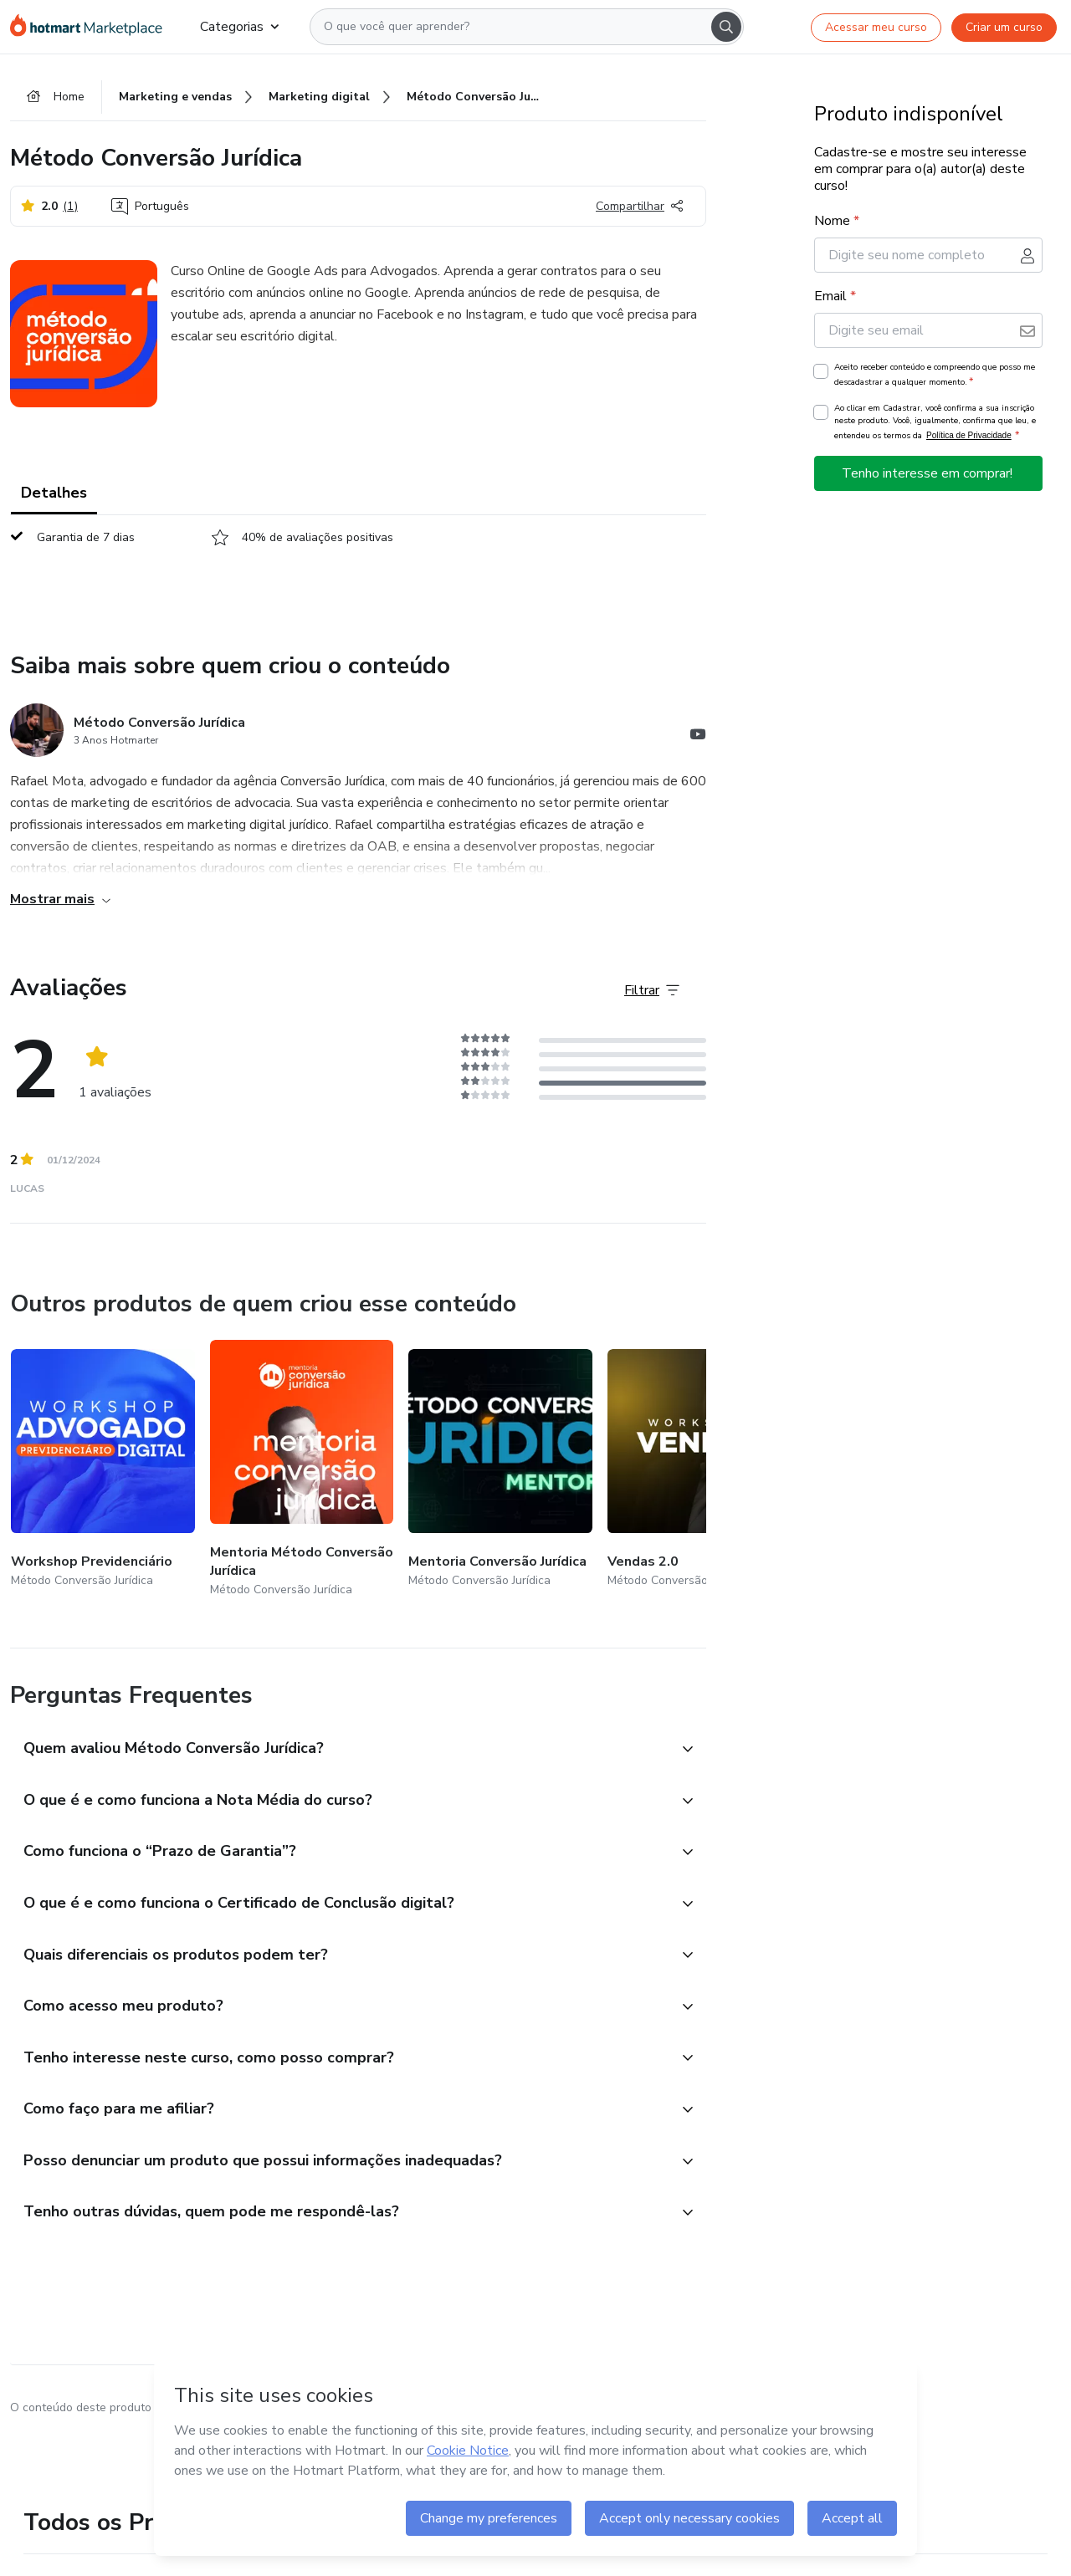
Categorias (239, 27)
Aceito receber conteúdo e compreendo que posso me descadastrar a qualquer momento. (934, 374)
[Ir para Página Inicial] (91, 26)
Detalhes (54, 493)
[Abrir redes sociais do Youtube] (697, 737)
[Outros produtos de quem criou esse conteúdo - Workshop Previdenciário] (103, 1470)
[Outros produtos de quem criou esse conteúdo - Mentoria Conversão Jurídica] (500, 1470)
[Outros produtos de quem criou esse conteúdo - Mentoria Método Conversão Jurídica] (302, 1470)
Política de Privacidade (969, 435)
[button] (339, 1750)
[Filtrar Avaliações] (651, 991)
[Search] (726, 27)
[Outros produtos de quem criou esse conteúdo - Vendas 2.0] (699, 1470)
